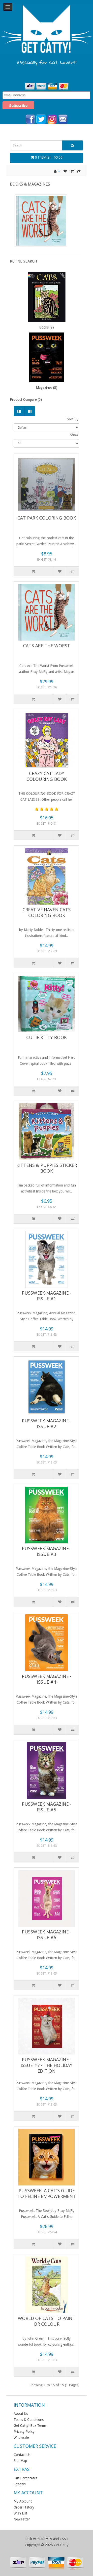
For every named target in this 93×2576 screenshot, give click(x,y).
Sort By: (73, 419)
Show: (74, 435)
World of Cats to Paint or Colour (46, 2321)
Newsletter (22, 2519)
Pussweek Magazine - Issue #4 (46, 1679)
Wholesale (21, 2438)
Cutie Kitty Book (46, 1037)
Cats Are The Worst (46, 646)
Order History (24, 2507)
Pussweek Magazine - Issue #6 (46, 1934)
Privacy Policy (24, 2432)
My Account (23, 2501)
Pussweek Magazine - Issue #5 (46, 1807)
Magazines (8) (46, 388)
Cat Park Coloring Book (46, 518)
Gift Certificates (25, 2478)
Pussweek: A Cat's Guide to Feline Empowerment (46, 2193)
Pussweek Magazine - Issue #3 (46, 1551)
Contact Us (22, 2455)
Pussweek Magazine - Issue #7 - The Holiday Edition (46, 2065)
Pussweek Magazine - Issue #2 (46, 1423)
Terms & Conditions (29, 2420)
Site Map (20, 2461)
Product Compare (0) (26, 399)
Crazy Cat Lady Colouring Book (47, 776)
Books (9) (46, 327)
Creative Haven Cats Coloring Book (47, 912)
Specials (20, 2484)
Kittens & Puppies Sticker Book (46, 1168)
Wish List (20, 2513)
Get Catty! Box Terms (30, 2426)
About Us (21, 2414)
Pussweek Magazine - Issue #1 (46, 1296)
